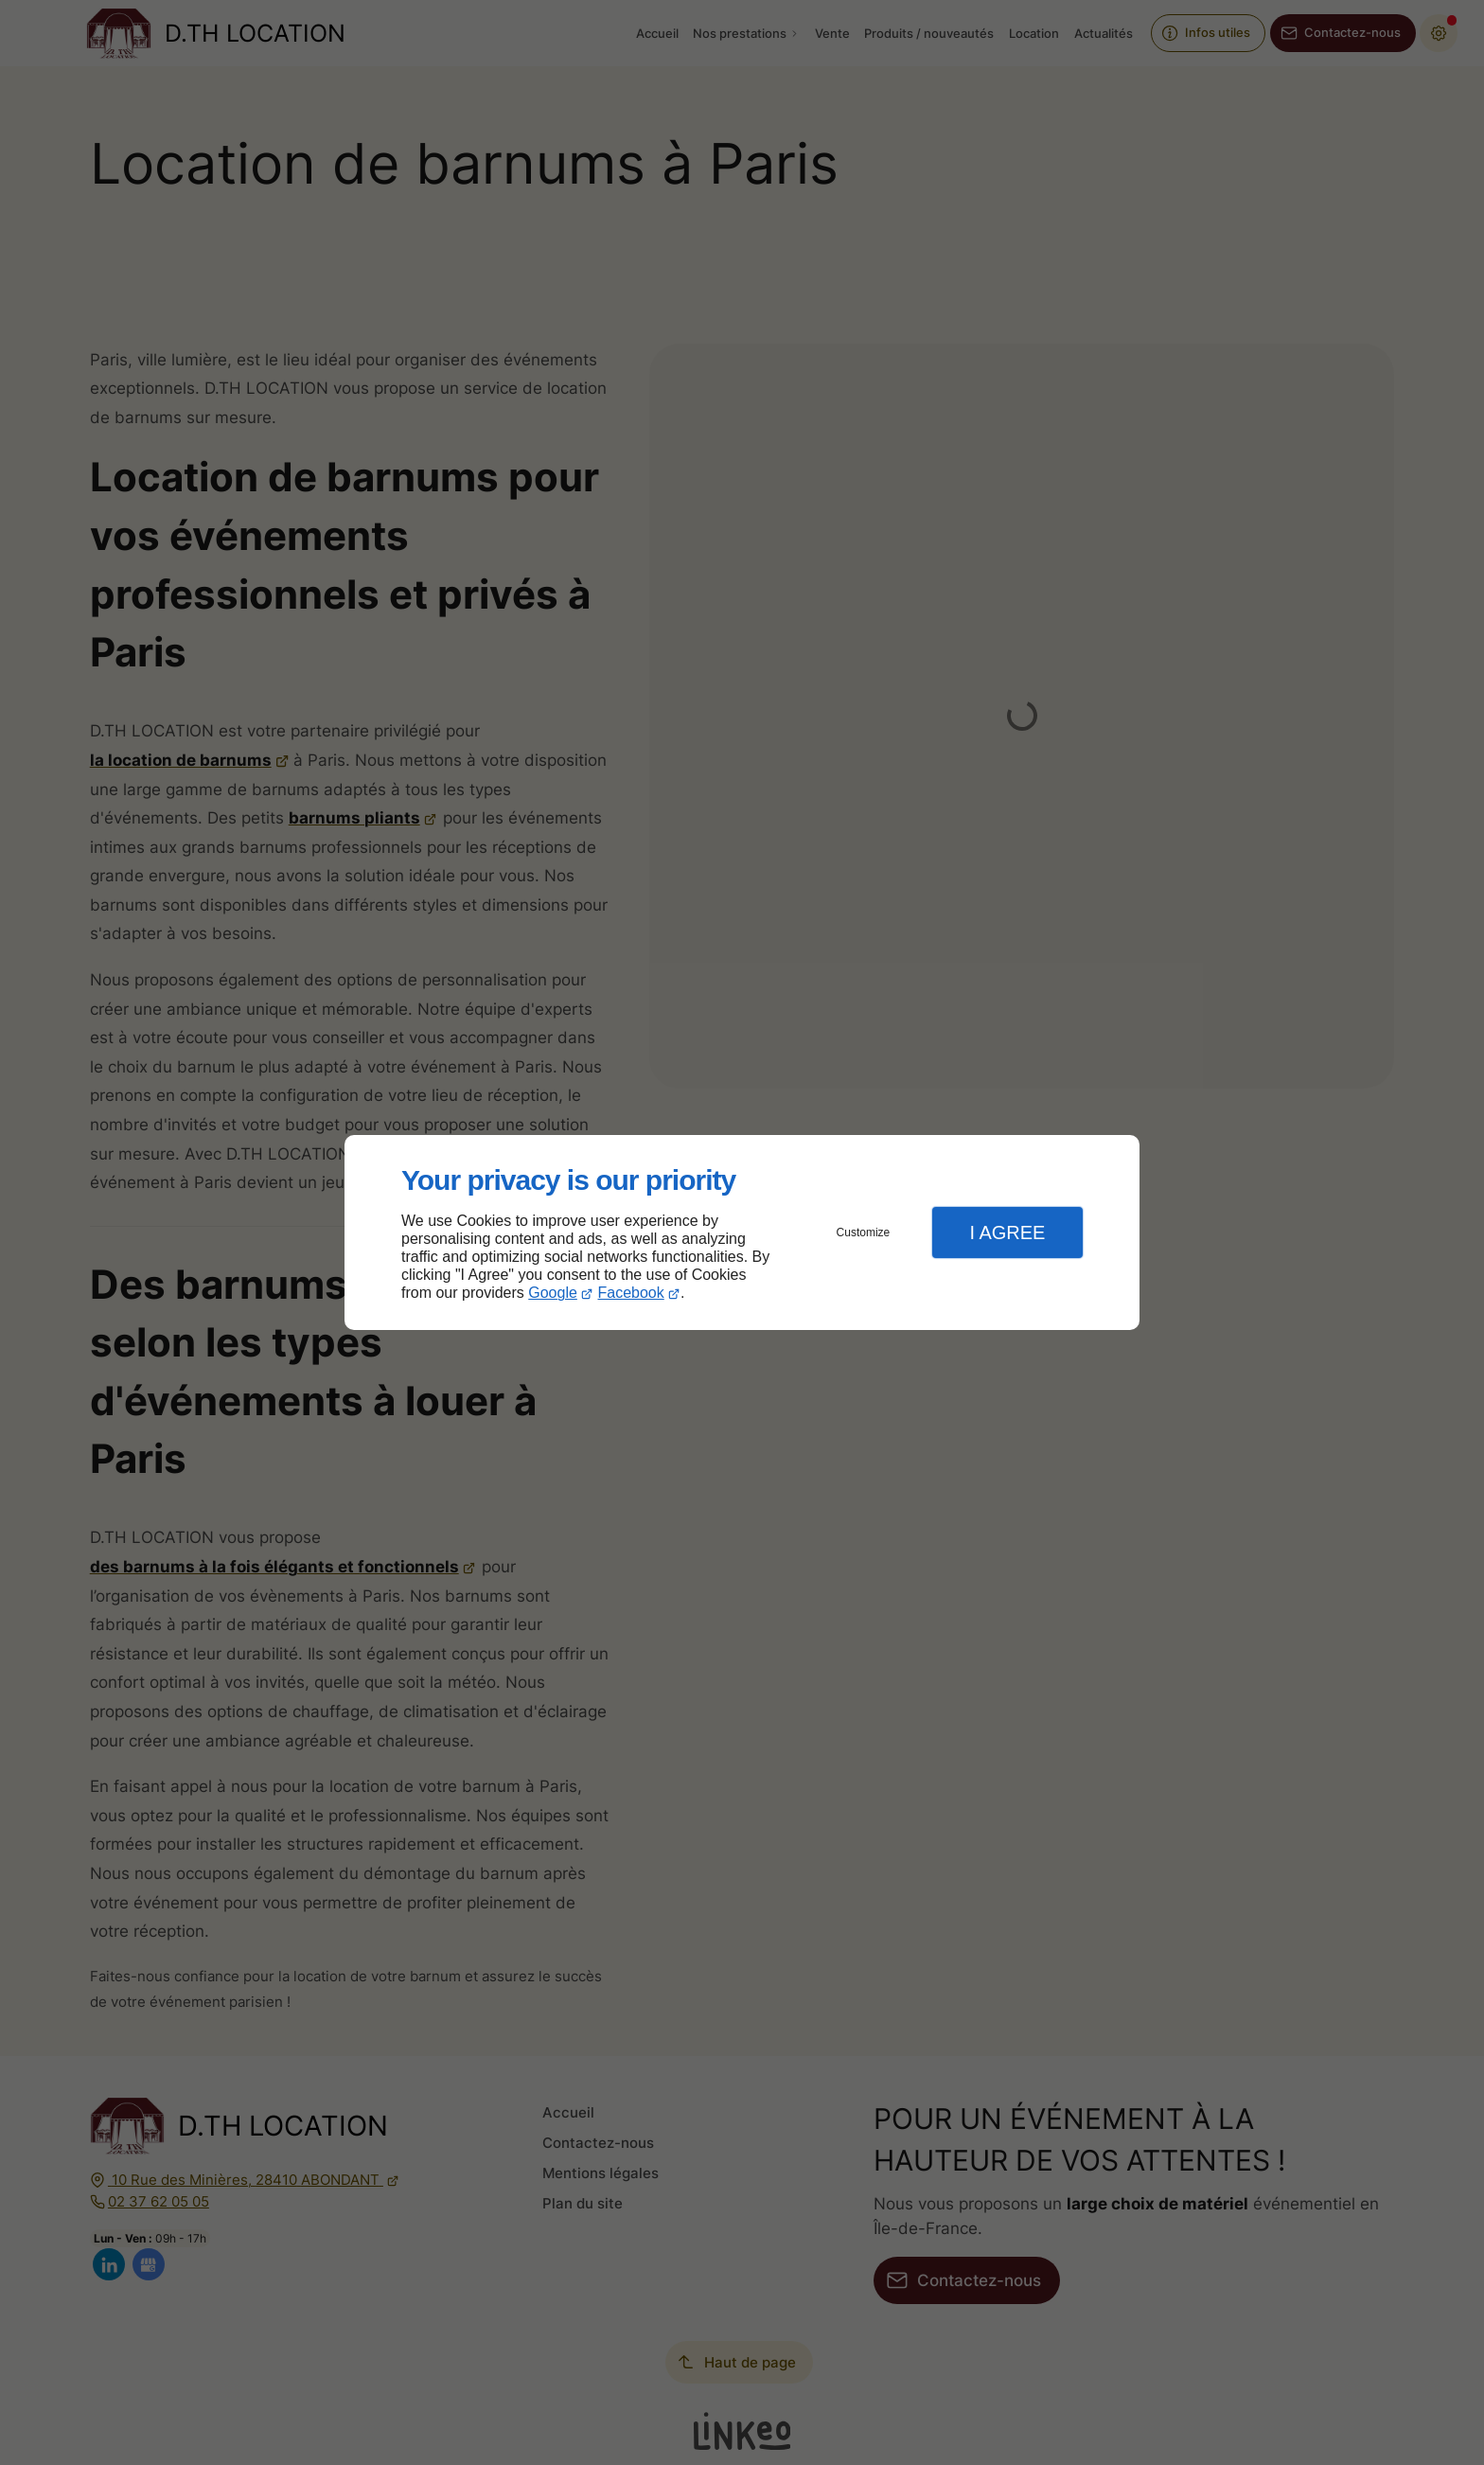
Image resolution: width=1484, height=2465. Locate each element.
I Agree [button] (1007, 1232)
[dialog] (742, 1233)
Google (552, 1293)
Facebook (631, 1293)
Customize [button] (864, 1232)
